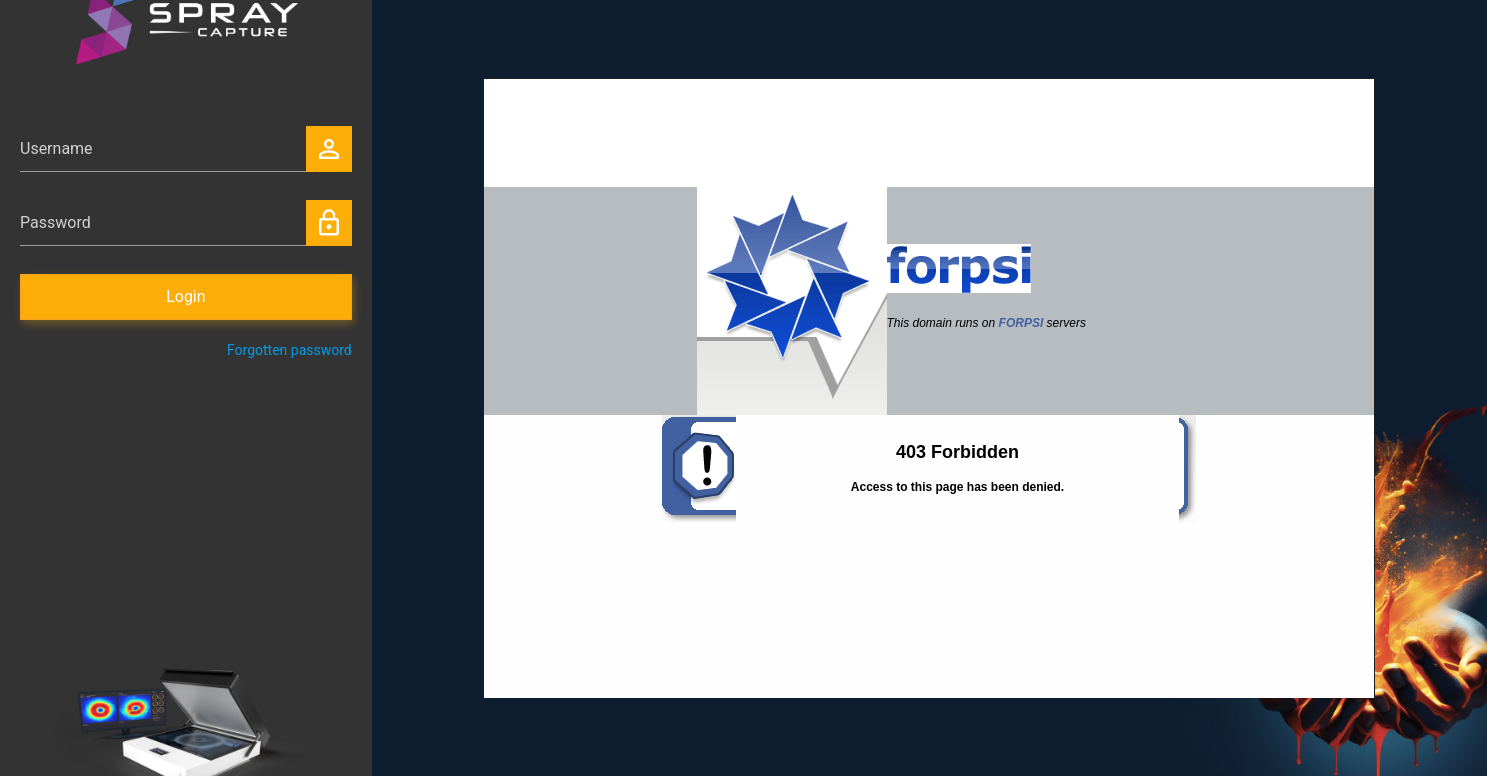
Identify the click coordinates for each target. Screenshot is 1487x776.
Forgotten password (289, 350)
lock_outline (329, 223)
